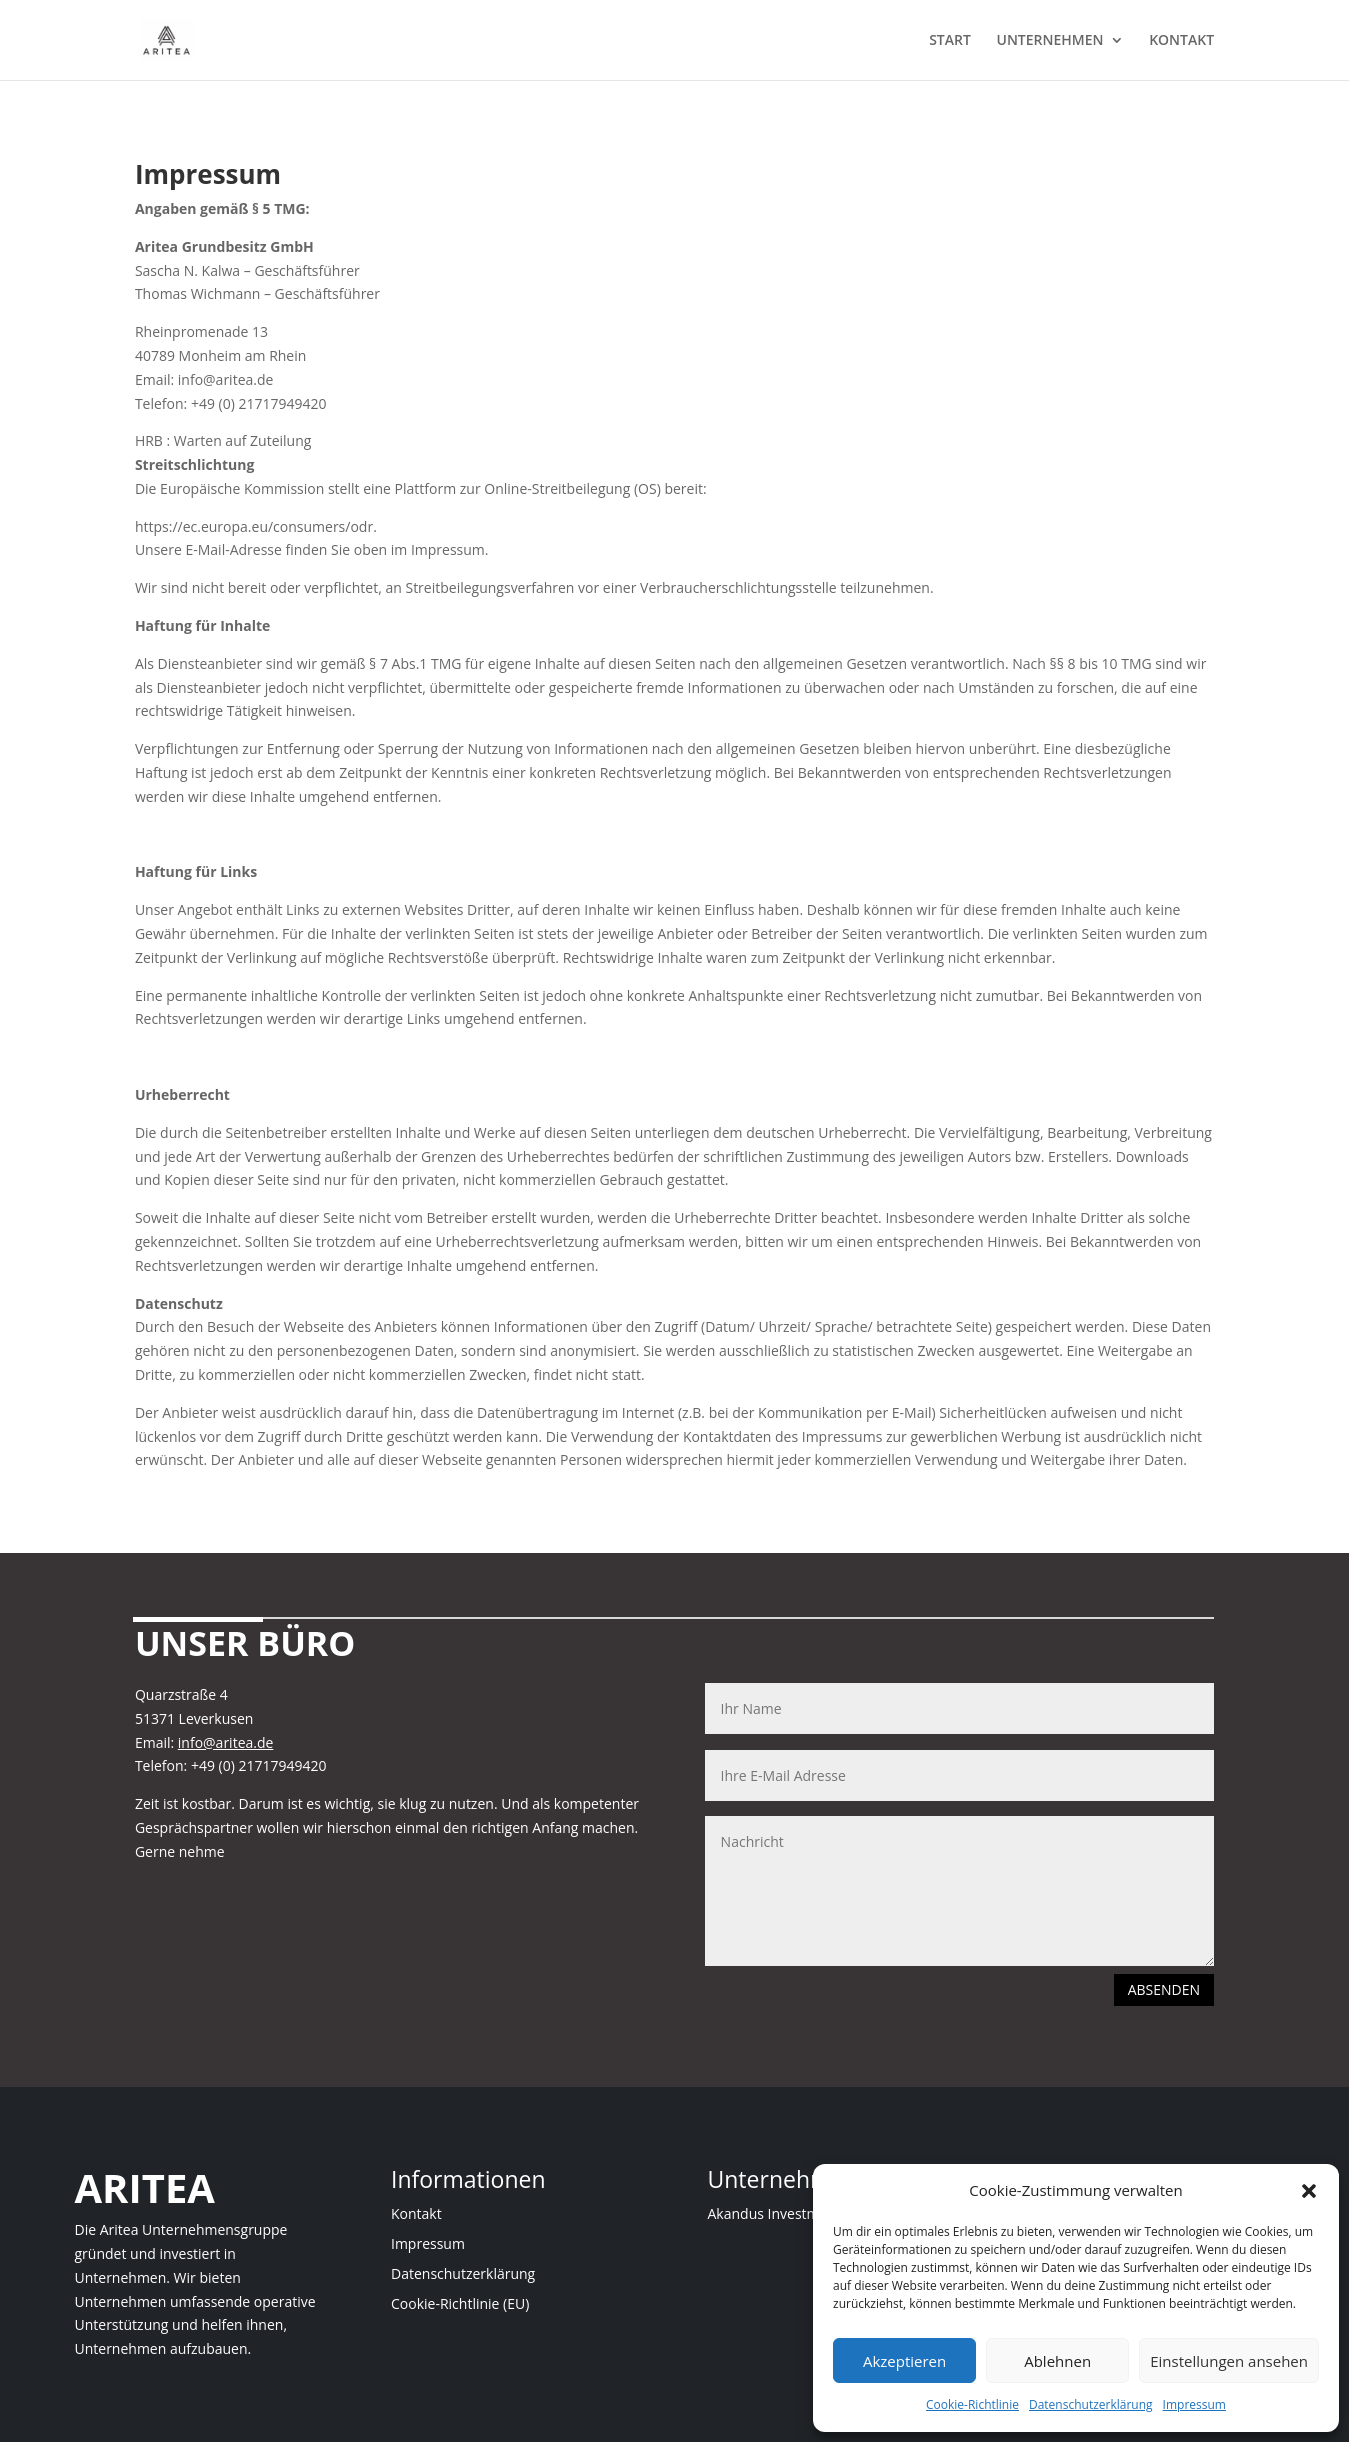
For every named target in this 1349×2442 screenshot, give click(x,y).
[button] (1309, 2191)
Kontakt (416, 2215)
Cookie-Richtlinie (972, 2404)
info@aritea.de (226, 1742)
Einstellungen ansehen (1229, 2361)
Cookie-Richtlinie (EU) (460, 2305)
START (950, 41)
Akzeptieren (904, 2361)
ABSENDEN (1164, 1989)
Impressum (1194, 2404)
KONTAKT (1181, 41)
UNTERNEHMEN (1050, 41)
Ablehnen (1057, 2361)
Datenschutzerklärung (1091, 2404)
